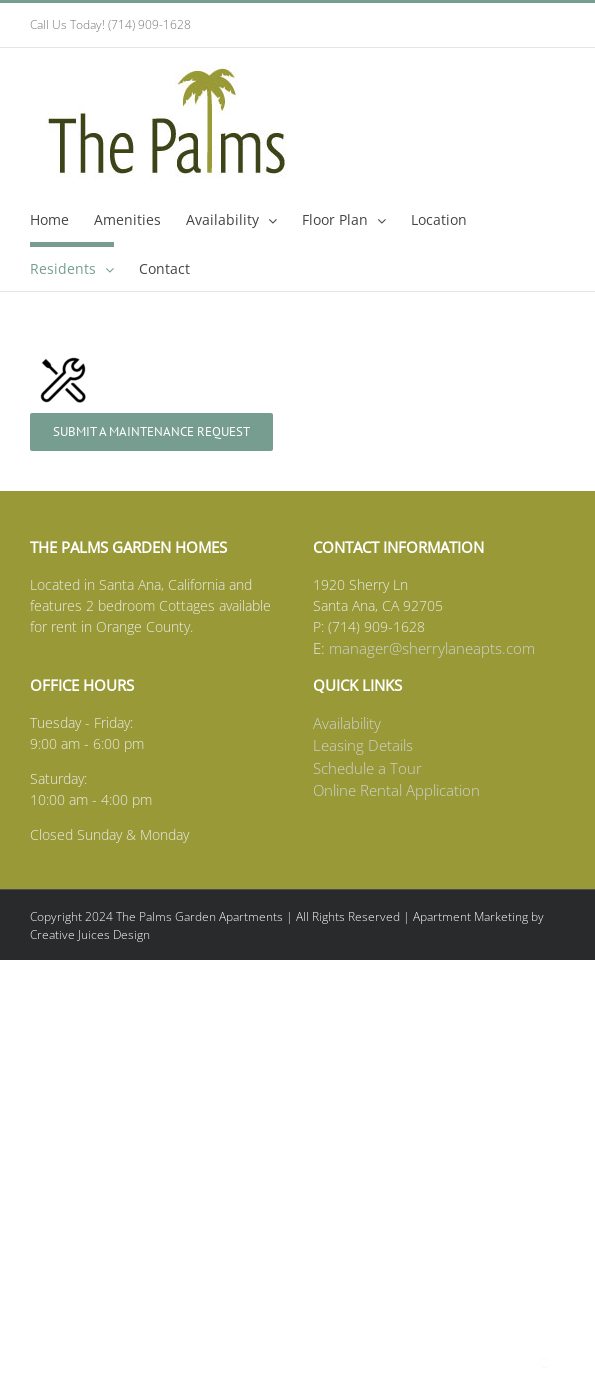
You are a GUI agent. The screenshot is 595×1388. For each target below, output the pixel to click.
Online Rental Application (396, 790)
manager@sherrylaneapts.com (432, 648)
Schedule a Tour (367, 768)
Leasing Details (363, 745)
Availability (347, 723)
